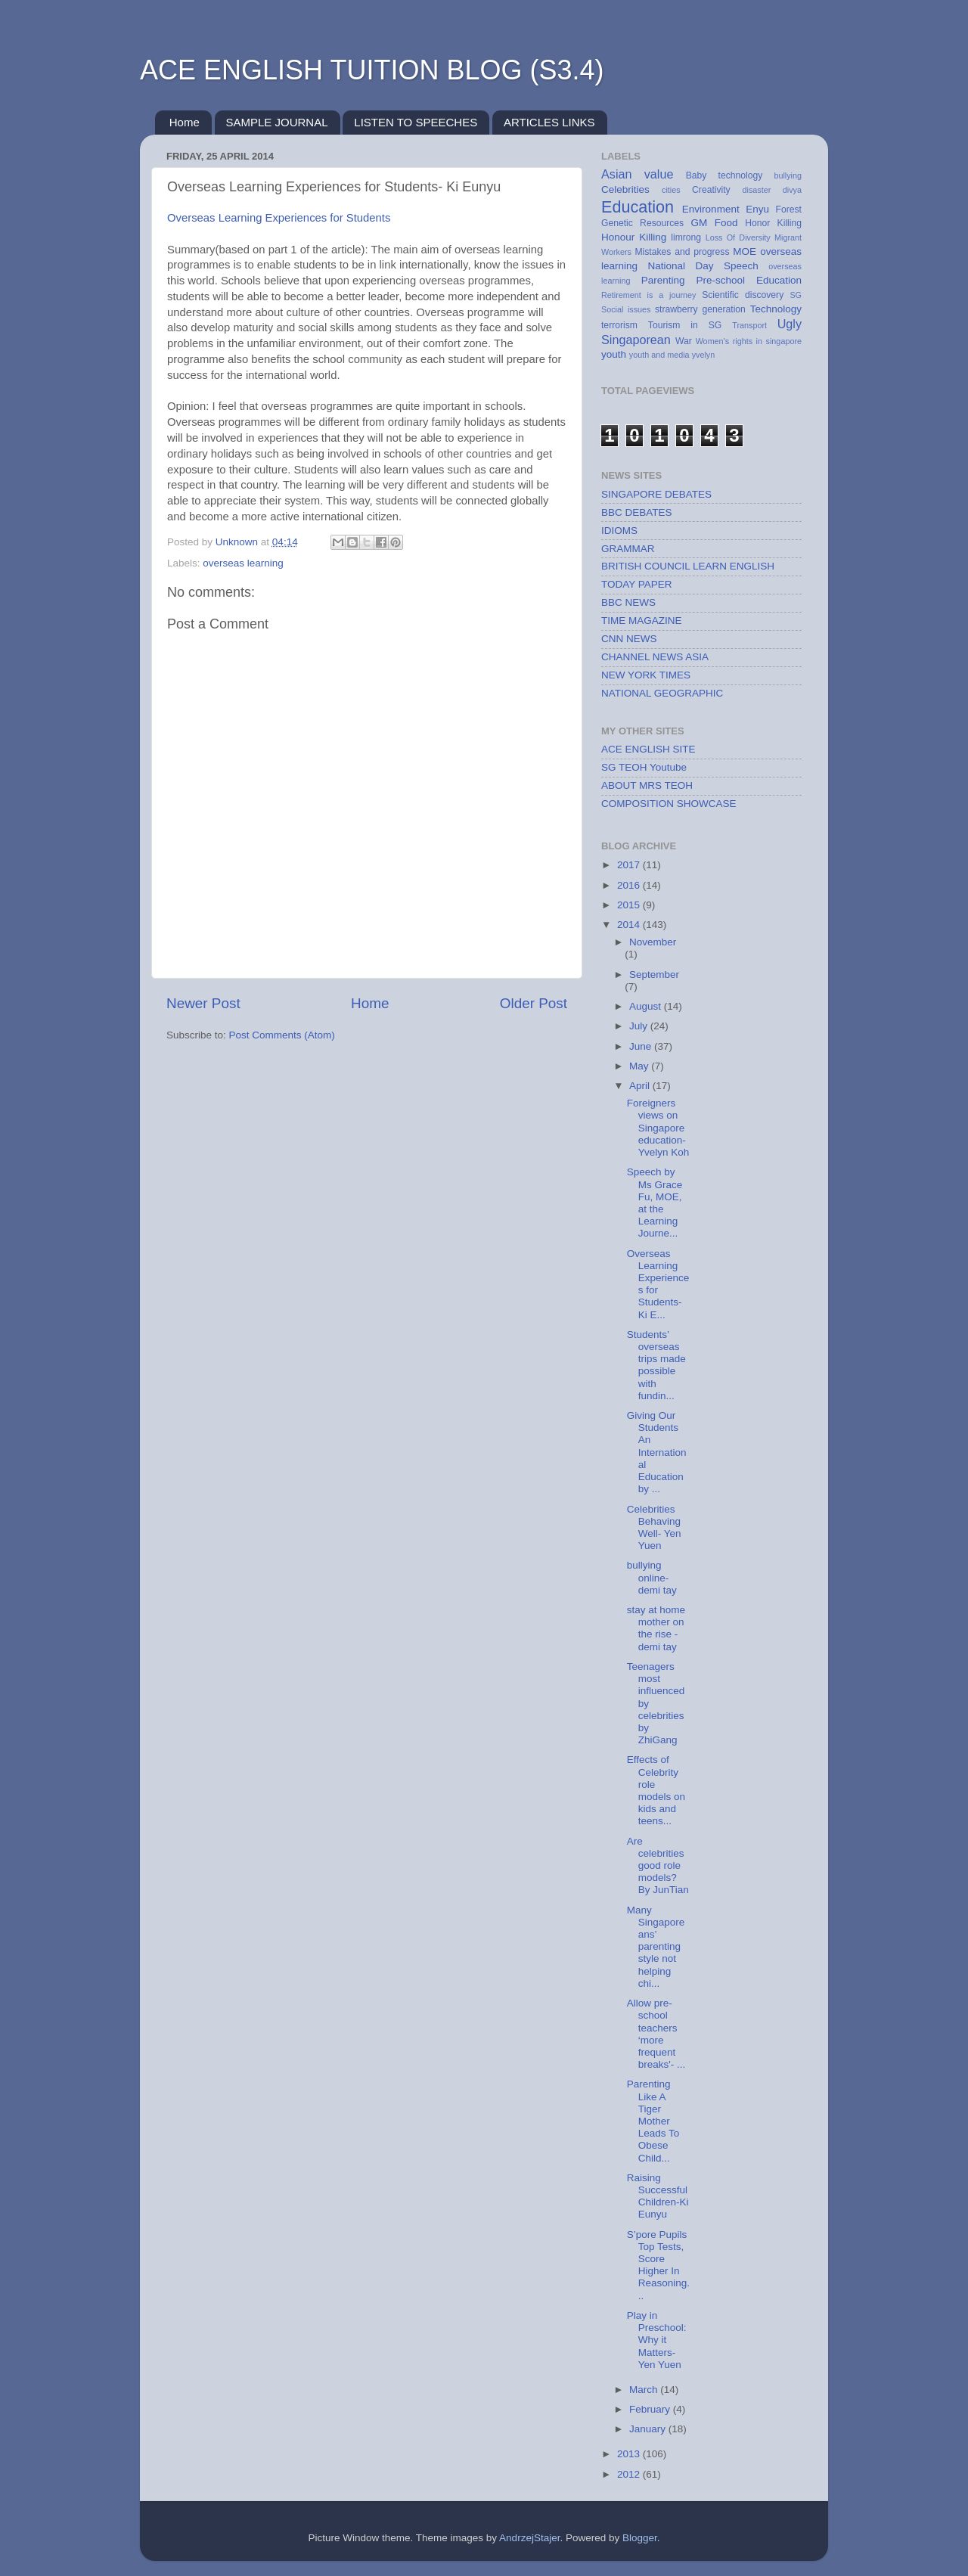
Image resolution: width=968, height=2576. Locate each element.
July (639, 1026)
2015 (630, 905)
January (649, 2429)
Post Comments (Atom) (282, 1035)
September (654, 974)
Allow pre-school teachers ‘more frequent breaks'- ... (656, 2033)
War (683, 341)
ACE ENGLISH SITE (648, 749)
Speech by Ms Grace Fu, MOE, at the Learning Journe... (655, 1202)
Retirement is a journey (648, 294)
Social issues (625, 309)
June (641, 1046)
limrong (686, 237)
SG (796, 294)
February (651, 2409)
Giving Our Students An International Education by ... (657, 1452)
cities (671, 189)
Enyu (757, 209)
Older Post (533, 1003)
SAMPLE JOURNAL (277, 122)
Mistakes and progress (681, 252)
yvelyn (703, 354)
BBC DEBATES (636, 512)
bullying (788, 175)
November (652, 942)
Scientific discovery (742, 295)
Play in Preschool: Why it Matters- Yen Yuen (657, 2340)
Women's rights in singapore (749, 341)
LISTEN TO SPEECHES (415, 122)
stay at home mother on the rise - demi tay (656, 1628)
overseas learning (243, 563)
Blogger (639, 2537)
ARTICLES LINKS (549, 122)
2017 (630, 865)
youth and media (659, 354)
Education (637, 206)
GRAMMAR (628, 548)
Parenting (663, 280)
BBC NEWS (628, 602)
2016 (630, 885)
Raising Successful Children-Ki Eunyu (658, 2196)
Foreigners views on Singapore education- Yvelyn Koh (658, 1127)
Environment (711, 209)
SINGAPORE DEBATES (656, 494)
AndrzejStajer (529, 2537)
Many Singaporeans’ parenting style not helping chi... (656, 1946)
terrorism (619, 325)
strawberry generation (700, 309)
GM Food (713, 222)
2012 (630, 2474)
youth (613, 354)
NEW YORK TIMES (645, 675)
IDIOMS (619, 530)
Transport (749, 325)
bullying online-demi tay (652, 1577)
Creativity (711, 190)
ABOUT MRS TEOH (647, 785)
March (644, 2389)
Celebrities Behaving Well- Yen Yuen (654, 1528)
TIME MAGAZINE (641, 620)
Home (184, 122)
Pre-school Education (749, 280)
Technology (776, 309)
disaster (757, 189)
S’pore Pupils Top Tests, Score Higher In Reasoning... (658, 2265)
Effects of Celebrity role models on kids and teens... (656, 1790)
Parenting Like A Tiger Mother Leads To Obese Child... (653, 2120)
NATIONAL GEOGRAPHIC (662, 693)
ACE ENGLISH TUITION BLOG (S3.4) (371, 69)
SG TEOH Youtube (644, 767)
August (646, 1006)
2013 (630, 2454)
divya (792, 189)
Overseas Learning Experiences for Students (278, 218)
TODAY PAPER (636, 584)
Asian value (637, 174)
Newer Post (203, 1003)
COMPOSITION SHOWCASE (669, 803)
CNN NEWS (629, 638)
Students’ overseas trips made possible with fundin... (656, 1365)
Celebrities (625, 189)
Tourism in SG (684, 325)
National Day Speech (703, 266)
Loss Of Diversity (738, 237)
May (640, 1066)
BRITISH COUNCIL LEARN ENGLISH (687, 566)
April (641, 1085)
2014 (630, 924)
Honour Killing (633, 237)
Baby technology (724, 175)
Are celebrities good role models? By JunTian (658, 1866)
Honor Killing (773, 223)
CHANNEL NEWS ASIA (655, 657)
